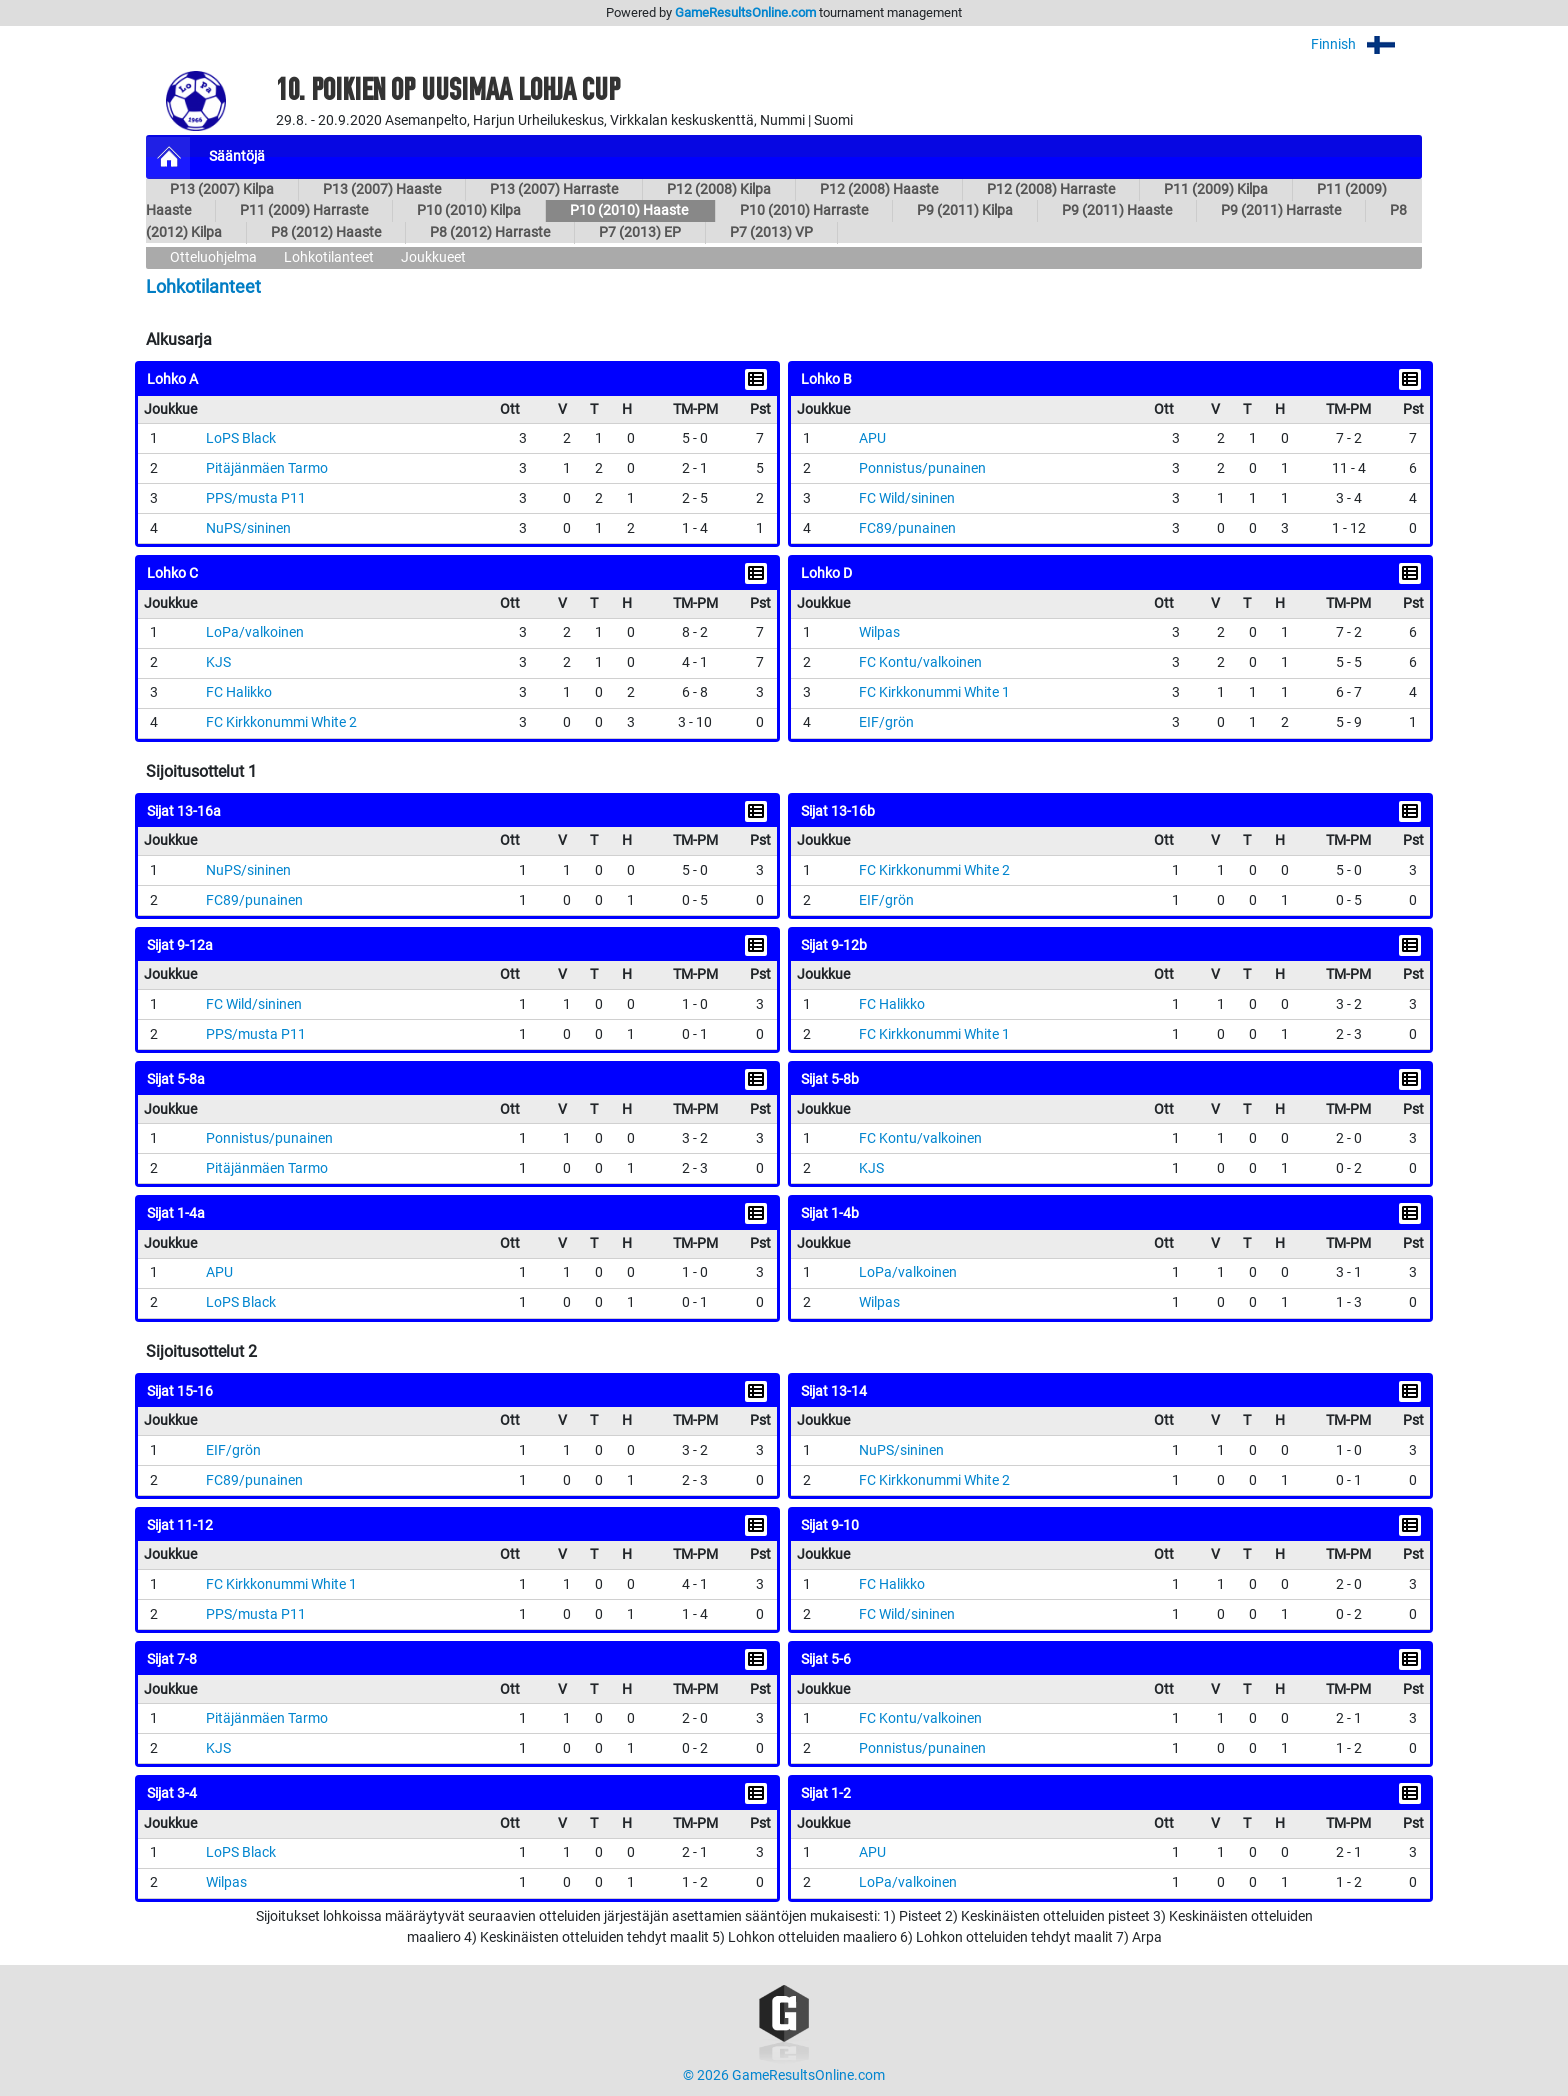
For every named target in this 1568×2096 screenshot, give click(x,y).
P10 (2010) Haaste (630, 210)
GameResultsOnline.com (745, 12)
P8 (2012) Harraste (490, 232)
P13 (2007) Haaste (382, 189)
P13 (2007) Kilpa (222, 189)
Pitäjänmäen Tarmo (267, 468)
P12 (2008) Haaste (879, 189)
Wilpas (879, 632)
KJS (218, 662)
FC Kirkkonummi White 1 (934, 692)
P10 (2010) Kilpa (469, 210)
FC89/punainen (907, 528)
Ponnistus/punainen (922, 468)
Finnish (1366, 44)
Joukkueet (433, 257)
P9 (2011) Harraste (1281, 210)
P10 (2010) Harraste (804, 210)
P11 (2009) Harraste (304, 210)
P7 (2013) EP (640, 232)
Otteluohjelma (213, 257)
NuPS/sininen (248, 528)
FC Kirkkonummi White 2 (281, 722)
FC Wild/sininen (907, 498)
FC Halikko (239, 692)
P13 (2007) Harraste (554, 189)
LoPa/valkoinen (255, 632)
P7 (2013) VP (771, 232)
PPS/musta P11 (256, 498)
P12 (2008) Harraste (1051, 189)
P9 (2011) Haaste (1117, 210)
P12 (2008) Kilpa (719, 189)
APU (872, 438)
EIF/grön (886, 722)
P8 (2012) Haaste (326, 232)
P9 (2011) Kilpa (965, 210)
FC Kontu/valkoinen (920, 662)
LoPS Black (241, 438)
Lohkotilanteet (329, 257)
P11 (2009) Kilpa (1216, 189)
